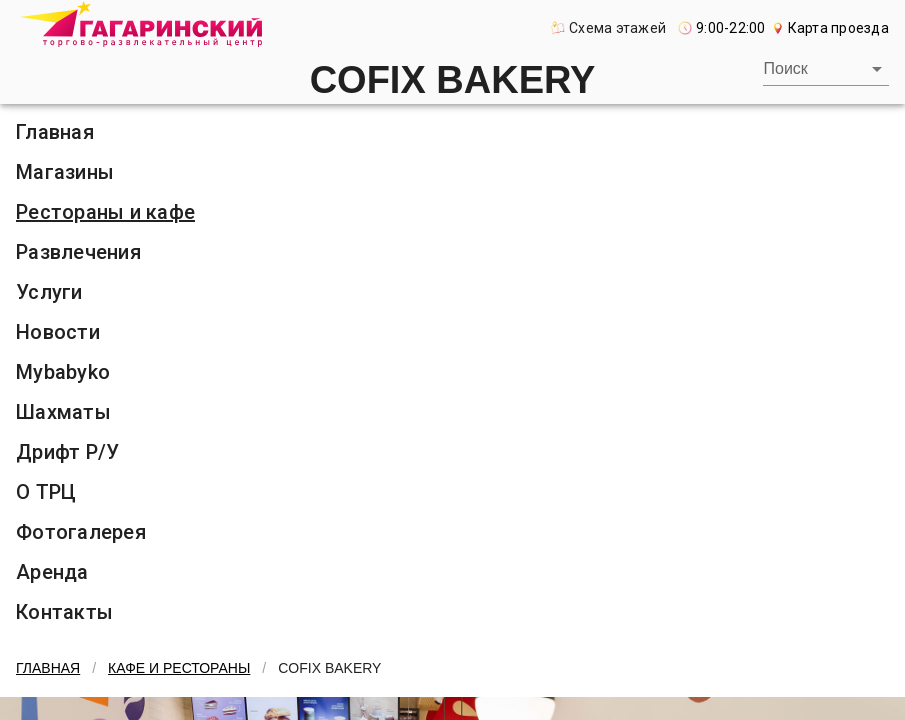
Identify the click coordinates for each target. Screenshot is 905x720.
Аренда (52, 572)
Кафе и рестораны (179, 668)
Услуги (49, 292)
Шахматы (63, 412)
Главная (55, 132)
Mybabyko (63, 372)
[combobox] (825, 69)
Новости (58, 332)
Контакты (64, 612)
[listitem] (452, 132)
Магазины (65, 172)
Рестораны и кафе (105, 212)
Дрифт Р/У (67, 452)
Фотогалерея (81, 532)
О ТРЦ (46, 492)
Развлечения (78, 252)
